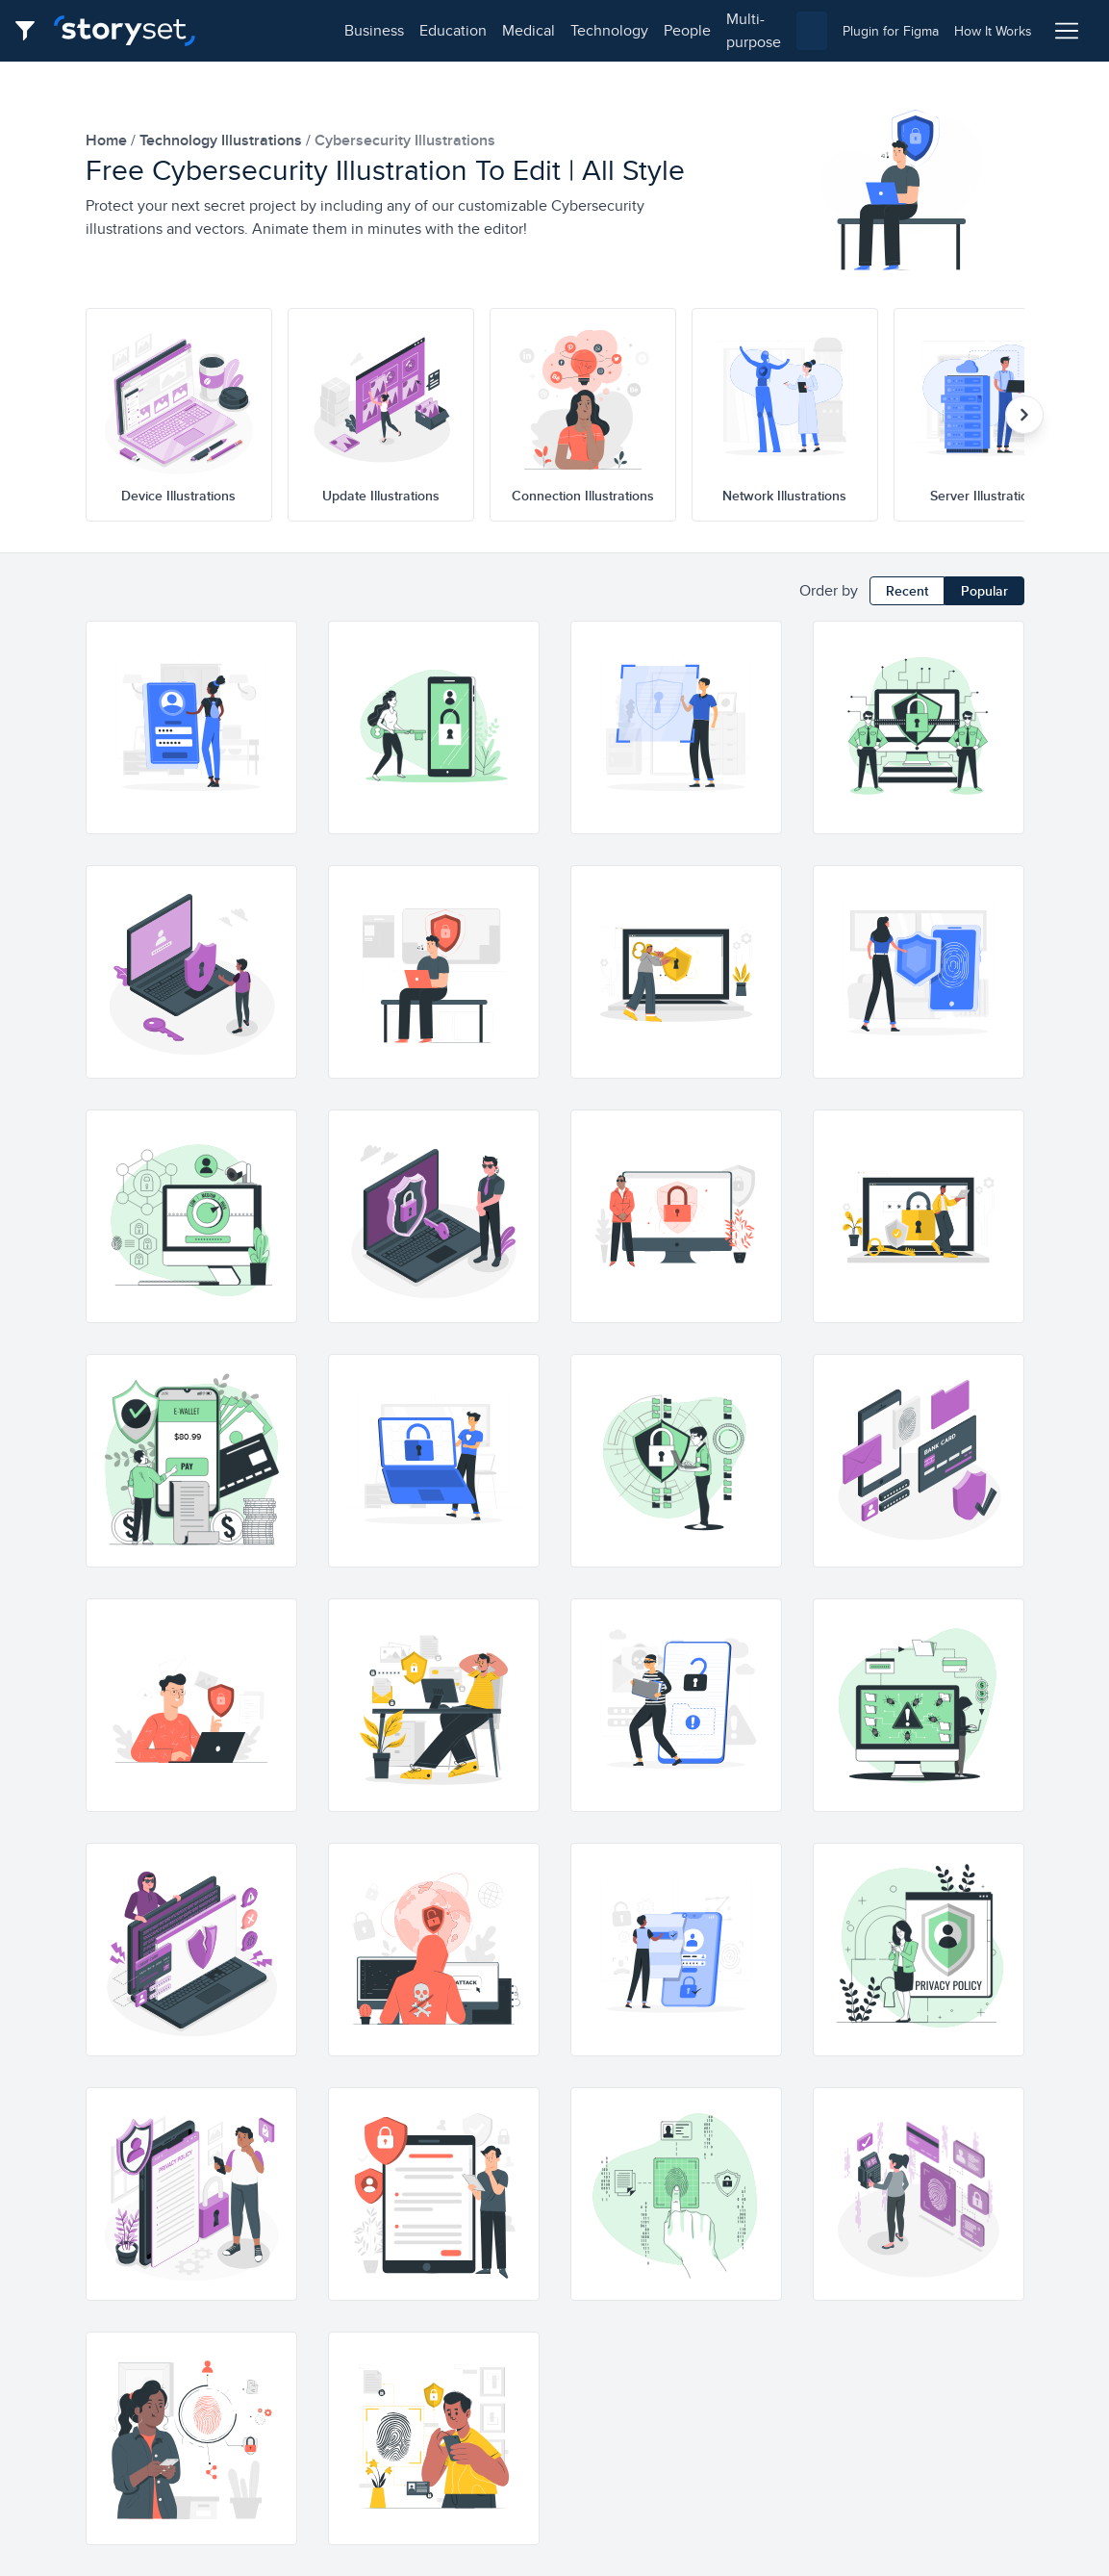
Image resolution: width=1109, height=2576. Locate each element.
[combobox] (772, 31)
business (256, 30)
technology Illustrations (222, 140)
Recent (907, 590)
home (108, 140)
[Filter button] (30, 30)
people (568, 30)
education (334, 30)
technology (491, 30)
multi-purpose (654, 30)
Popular (984, 590)
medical (410, 30)
